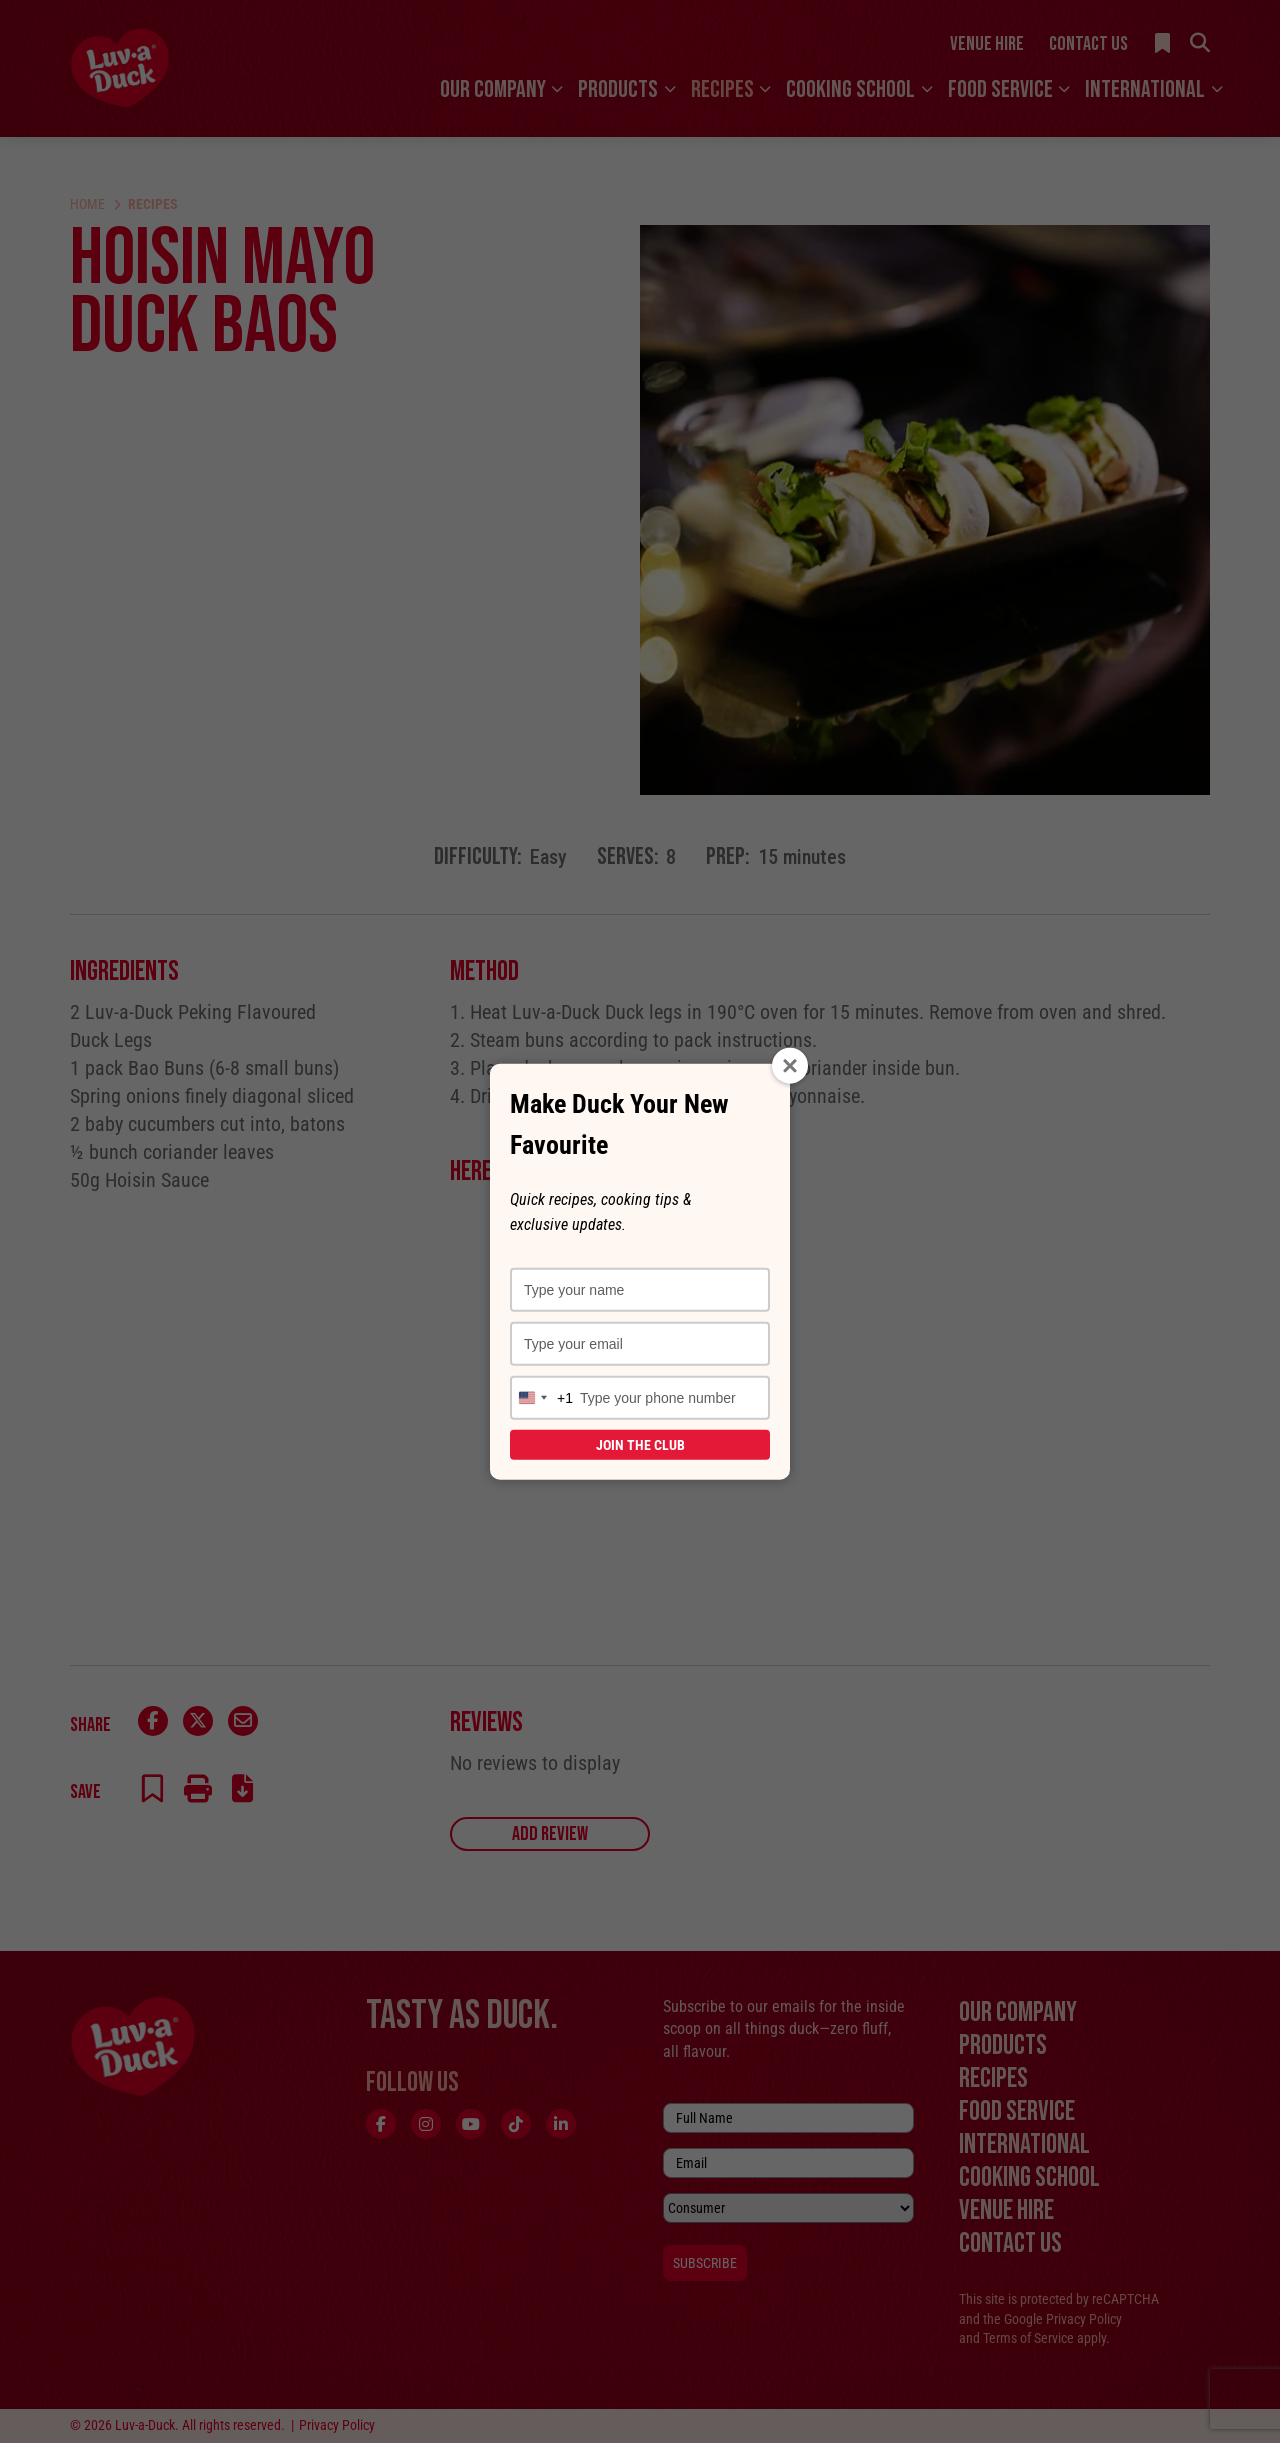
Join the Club (640, 1445)
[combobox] (542, 1398)
